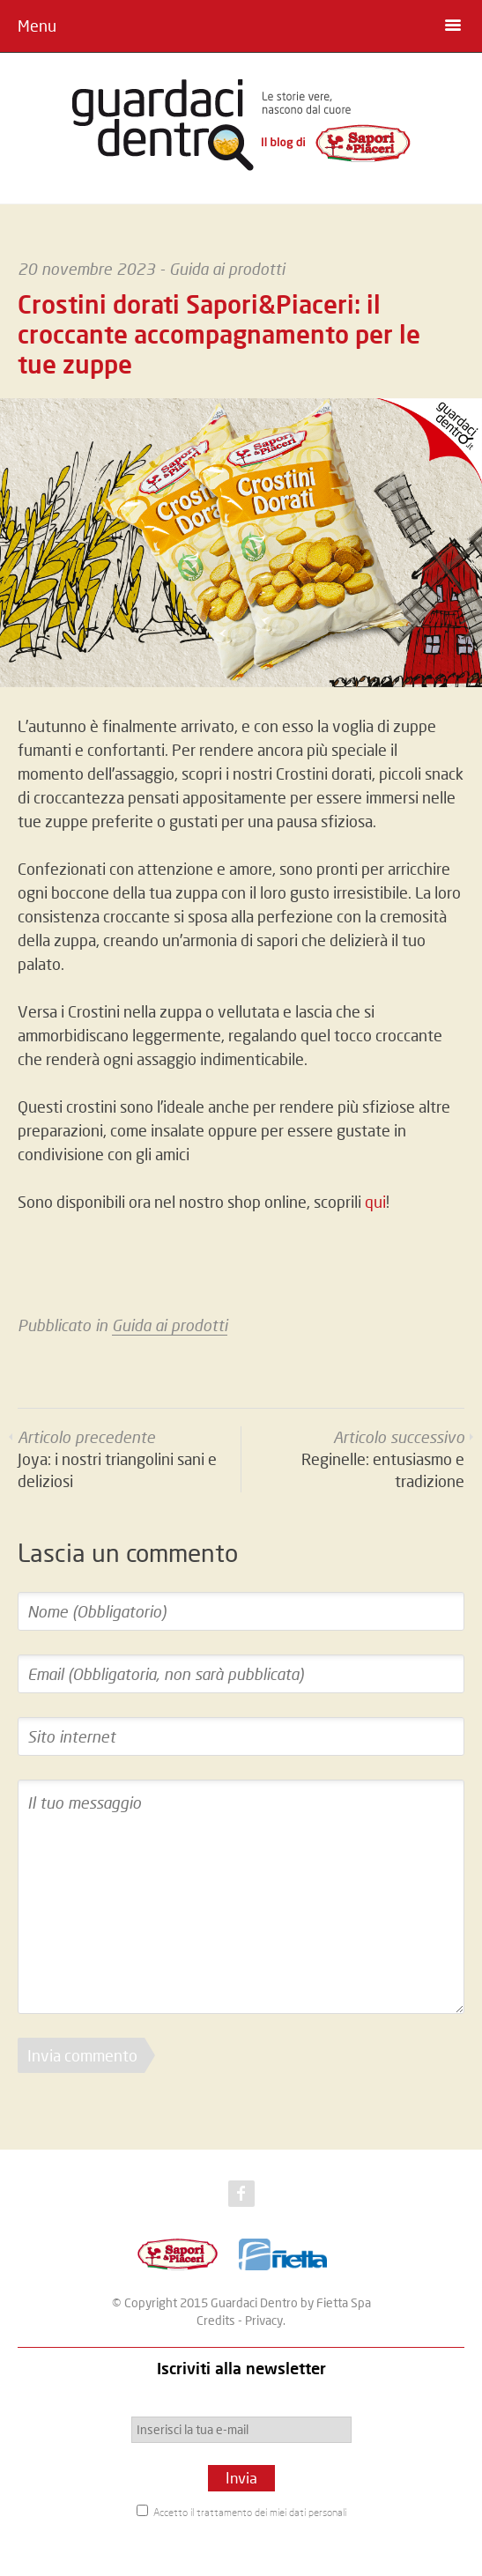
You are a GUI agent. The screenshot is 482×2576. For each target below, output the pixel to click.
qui (375, 1201)
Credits (216, 2320)
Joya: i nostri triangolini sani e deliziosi (117, 1459)
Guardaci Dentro (254, 2302)
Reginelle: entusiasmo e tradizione (382, 1459)
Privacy (264, 2320)
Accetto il (241, 2512)
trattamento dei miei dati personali (271, 2512)
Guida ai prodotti (227, 268)
